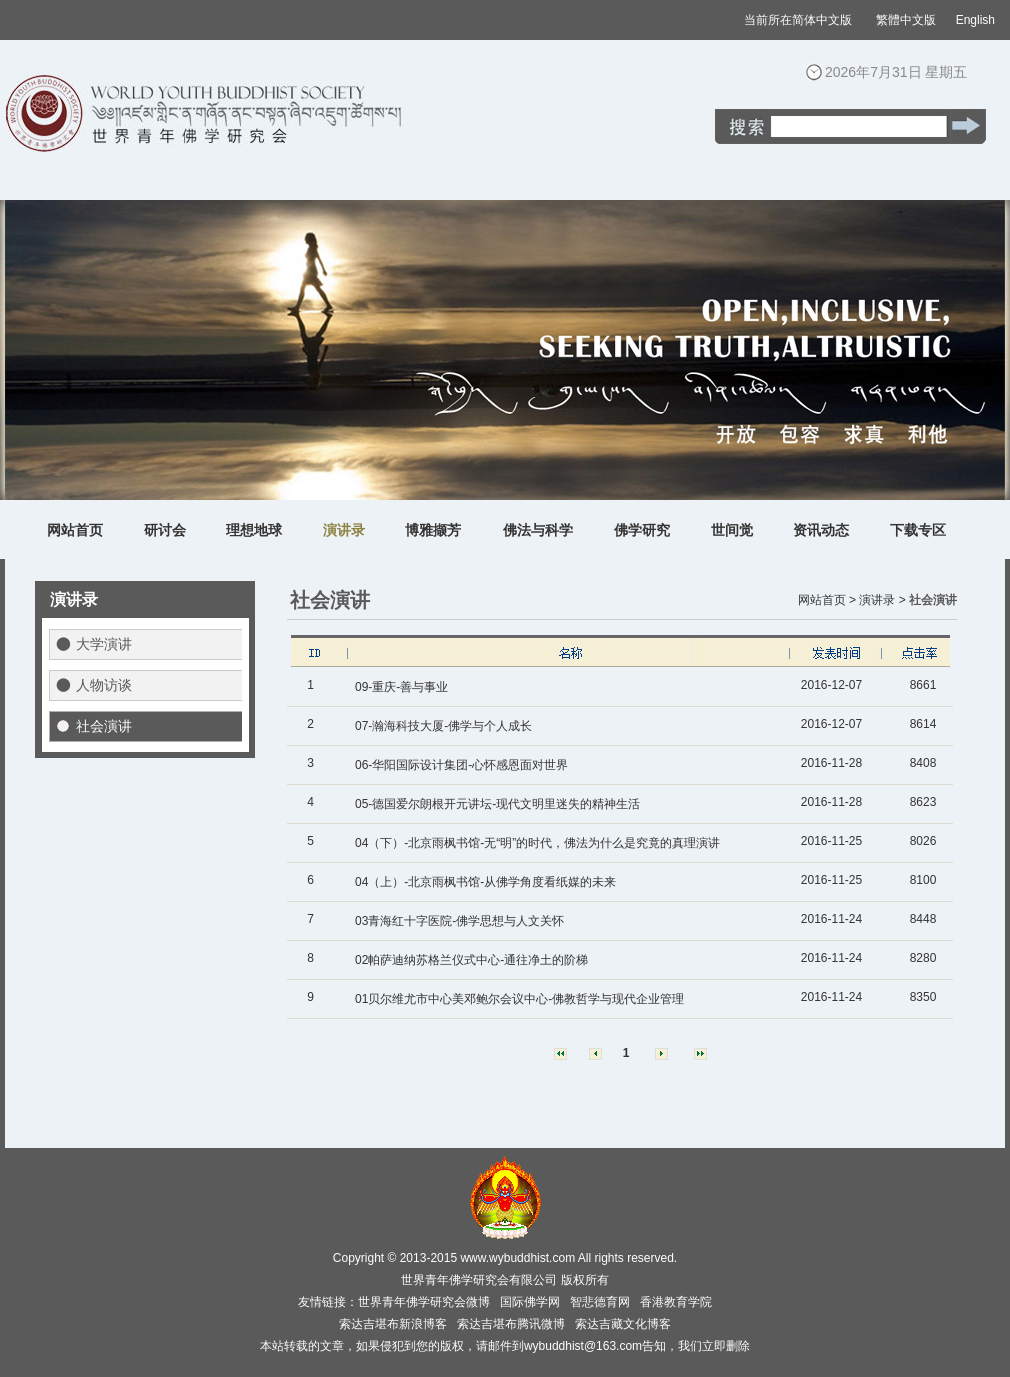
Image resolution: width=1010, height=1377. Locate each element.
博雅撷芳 (433, 530)
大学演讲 (104, 644)
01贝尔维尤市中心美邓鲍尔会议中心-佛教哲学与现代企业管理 (519, 999)
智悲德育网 (600, 1302)
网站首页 (75, 530)
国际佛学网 (530, 1302)
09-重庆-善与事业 (401, 687)
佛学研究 (642, 530)
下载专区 (918, 530)
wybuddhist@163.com (583, 1346)
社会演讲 (104, 726)
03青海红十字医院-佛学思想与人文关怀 (459, 921)
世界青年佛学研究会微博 (424, 1302)
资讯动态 (821, 530)
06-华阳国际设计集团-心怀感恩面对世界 (461, 765)
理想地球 (254, 530)
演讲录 (344, 530)
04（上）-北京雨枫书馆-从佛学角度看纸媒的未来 (485, 882)
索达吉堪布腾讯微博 (511, 1324)
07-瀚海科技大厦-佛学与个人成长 (443, 726)
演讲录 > (882, 600)
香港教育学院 (676, 1302)
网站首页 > (827, 600)
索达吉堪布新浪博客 (393, 1324)
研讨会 (165, 530)
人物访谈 (104, 685)
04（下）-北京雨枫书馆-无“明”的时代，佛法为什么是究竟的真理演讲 (537, 843)
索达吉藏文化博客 (623, 1324)
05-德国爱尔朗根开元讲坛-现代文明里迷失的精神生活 (497, 804)
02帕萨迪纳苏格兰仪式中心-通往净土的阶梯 (471, 960)
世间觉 (732, 530)
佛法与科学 (538, 530)
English (975, 20)
